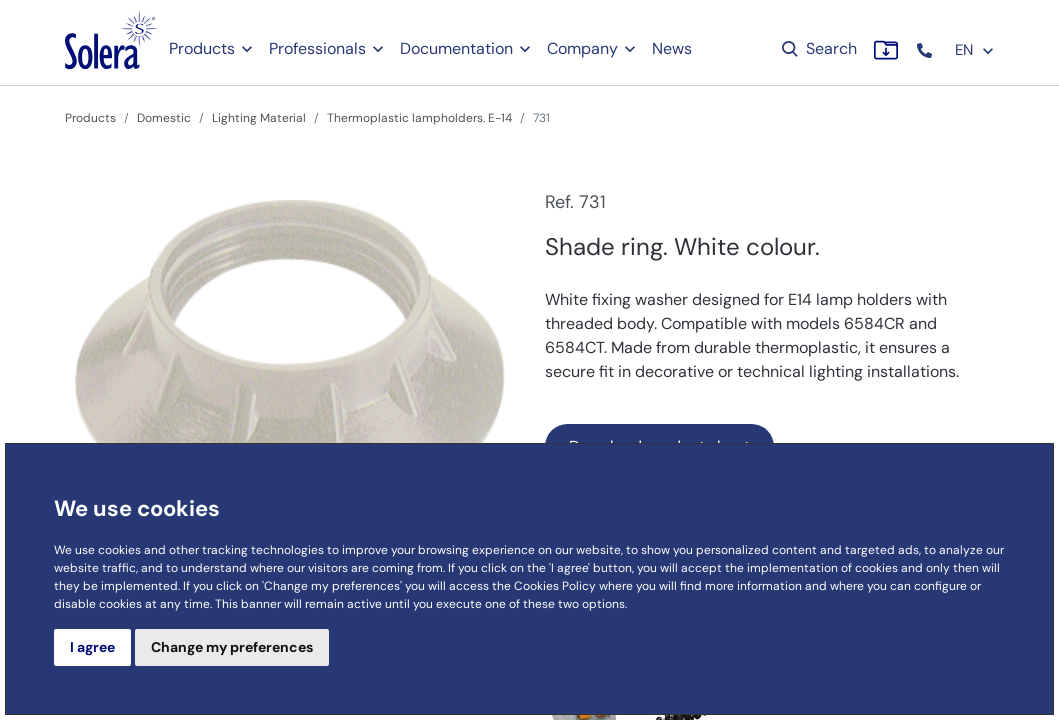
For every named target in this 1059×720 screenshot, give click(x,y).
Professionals (317, 48)
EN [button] (975, 50)
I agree (92, 647)
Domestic (164, 118)
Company (582, 48)
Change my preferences (232, 647)
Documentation (456, 48)
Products (202, 48)
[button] (926, 50)
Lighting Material (259, 118)
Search (817, 48)
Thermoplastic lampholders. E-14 (419, 118)
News (672, 48)
